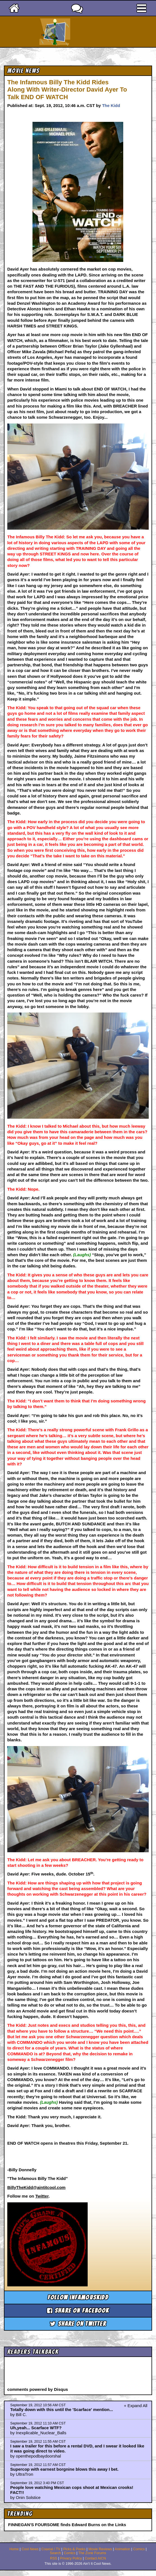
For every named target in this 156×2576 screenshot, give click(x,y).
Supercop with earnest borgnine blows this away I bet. (64, 2469)
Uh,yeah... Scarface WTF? (36, 2427)
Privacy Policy (71, 2558)
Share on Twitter (78, 2324)
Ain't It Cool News (88, 32)
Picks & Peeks (74, 2549)
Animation (122, 2549)
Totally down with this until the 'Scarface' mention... (61, 2409)
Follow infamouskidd (78, 2297)
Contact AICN (95, 2558)
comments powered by (37, 2389)
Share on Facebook (78, 2310)
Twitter (41, 2196)
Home (13, 2549)
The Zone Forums (92, 2553)
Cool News (30, 2549)
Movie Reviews (100, 2549)
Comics (139, 2549)
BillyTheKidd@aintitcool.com (36, 2187)
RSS (53, 2558)
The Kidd (111, 105)
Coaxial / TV (50, 2549)
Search (55, 2553)
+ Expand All (135, 2405)
